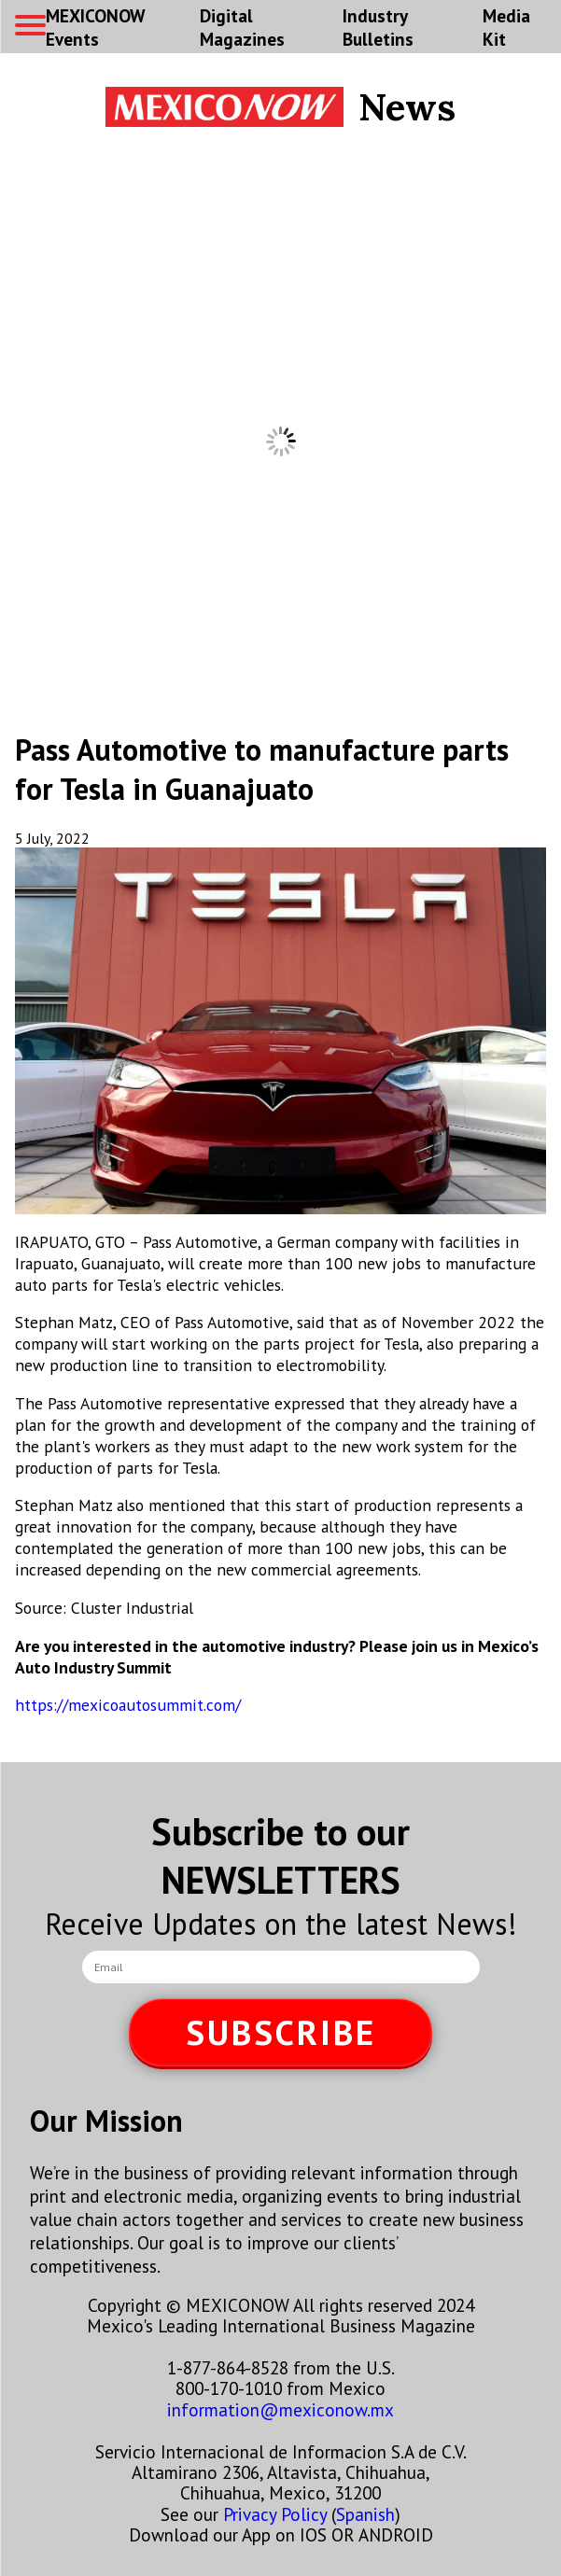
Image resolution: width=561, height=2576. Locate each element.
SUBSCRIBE (281, 2032)
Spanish (365, 2514)
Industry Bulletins (378, 27)
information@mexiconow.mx (280, 2409)
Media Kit (506, 27)
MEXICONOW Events (95, 27)
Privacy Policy (275, 2514)
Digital (242, 27)
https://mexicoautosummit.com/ (128, 1704)
